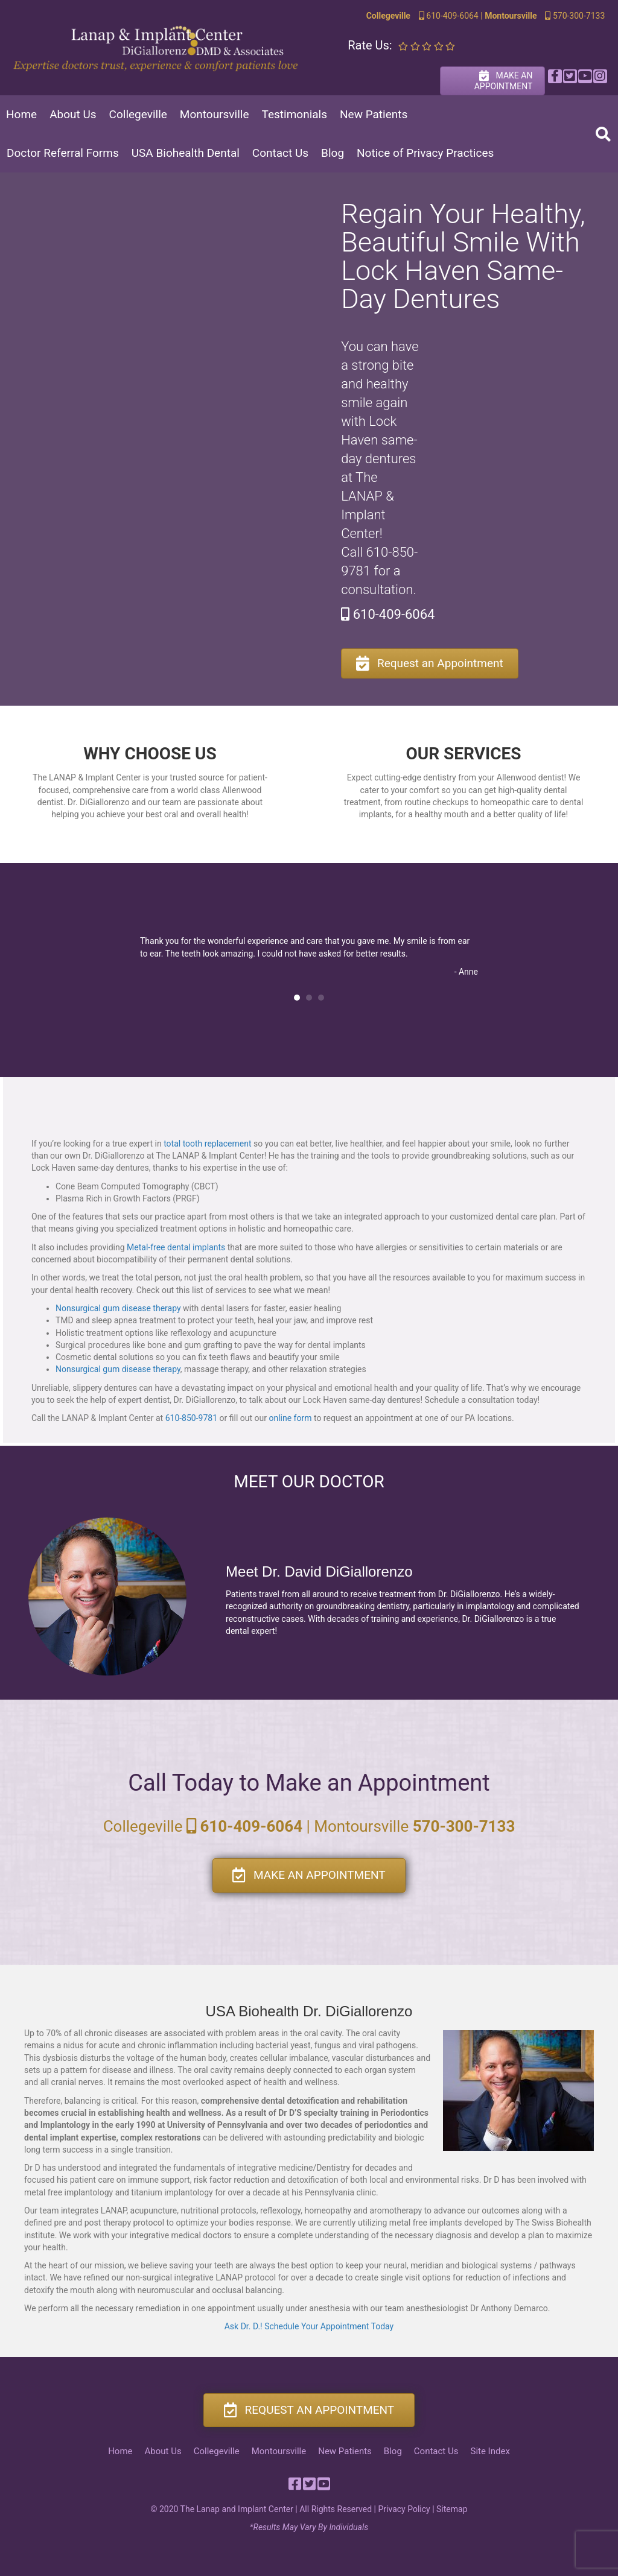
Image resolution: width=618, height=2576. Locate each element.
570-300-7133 (574, 16)
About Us (72, 114)
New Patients (373, 114)
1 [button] (297, 998)
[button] (554, 76)
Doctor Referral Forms (63, 153)
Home (21, 114)
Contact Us (280, 153)
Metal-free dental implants (176, 1247)
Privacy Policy (404, 2509)
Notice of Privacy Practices (425, 153)
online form (290, 1418)
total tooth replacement (207, 1143)
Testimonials (295, 114)
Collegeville (138, 114)
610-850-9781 (191, 1418)
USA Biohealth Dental (186, 153)
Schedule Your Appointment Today (328, 2326)
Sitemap (451, 2509)
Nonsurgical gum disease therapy (118, 1308)
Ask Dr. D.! (244, 2326)
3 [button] (321, 998)
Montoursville (214, 114)
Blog (332, 153)
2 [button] (309, 998)
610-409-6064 (447, 16)
